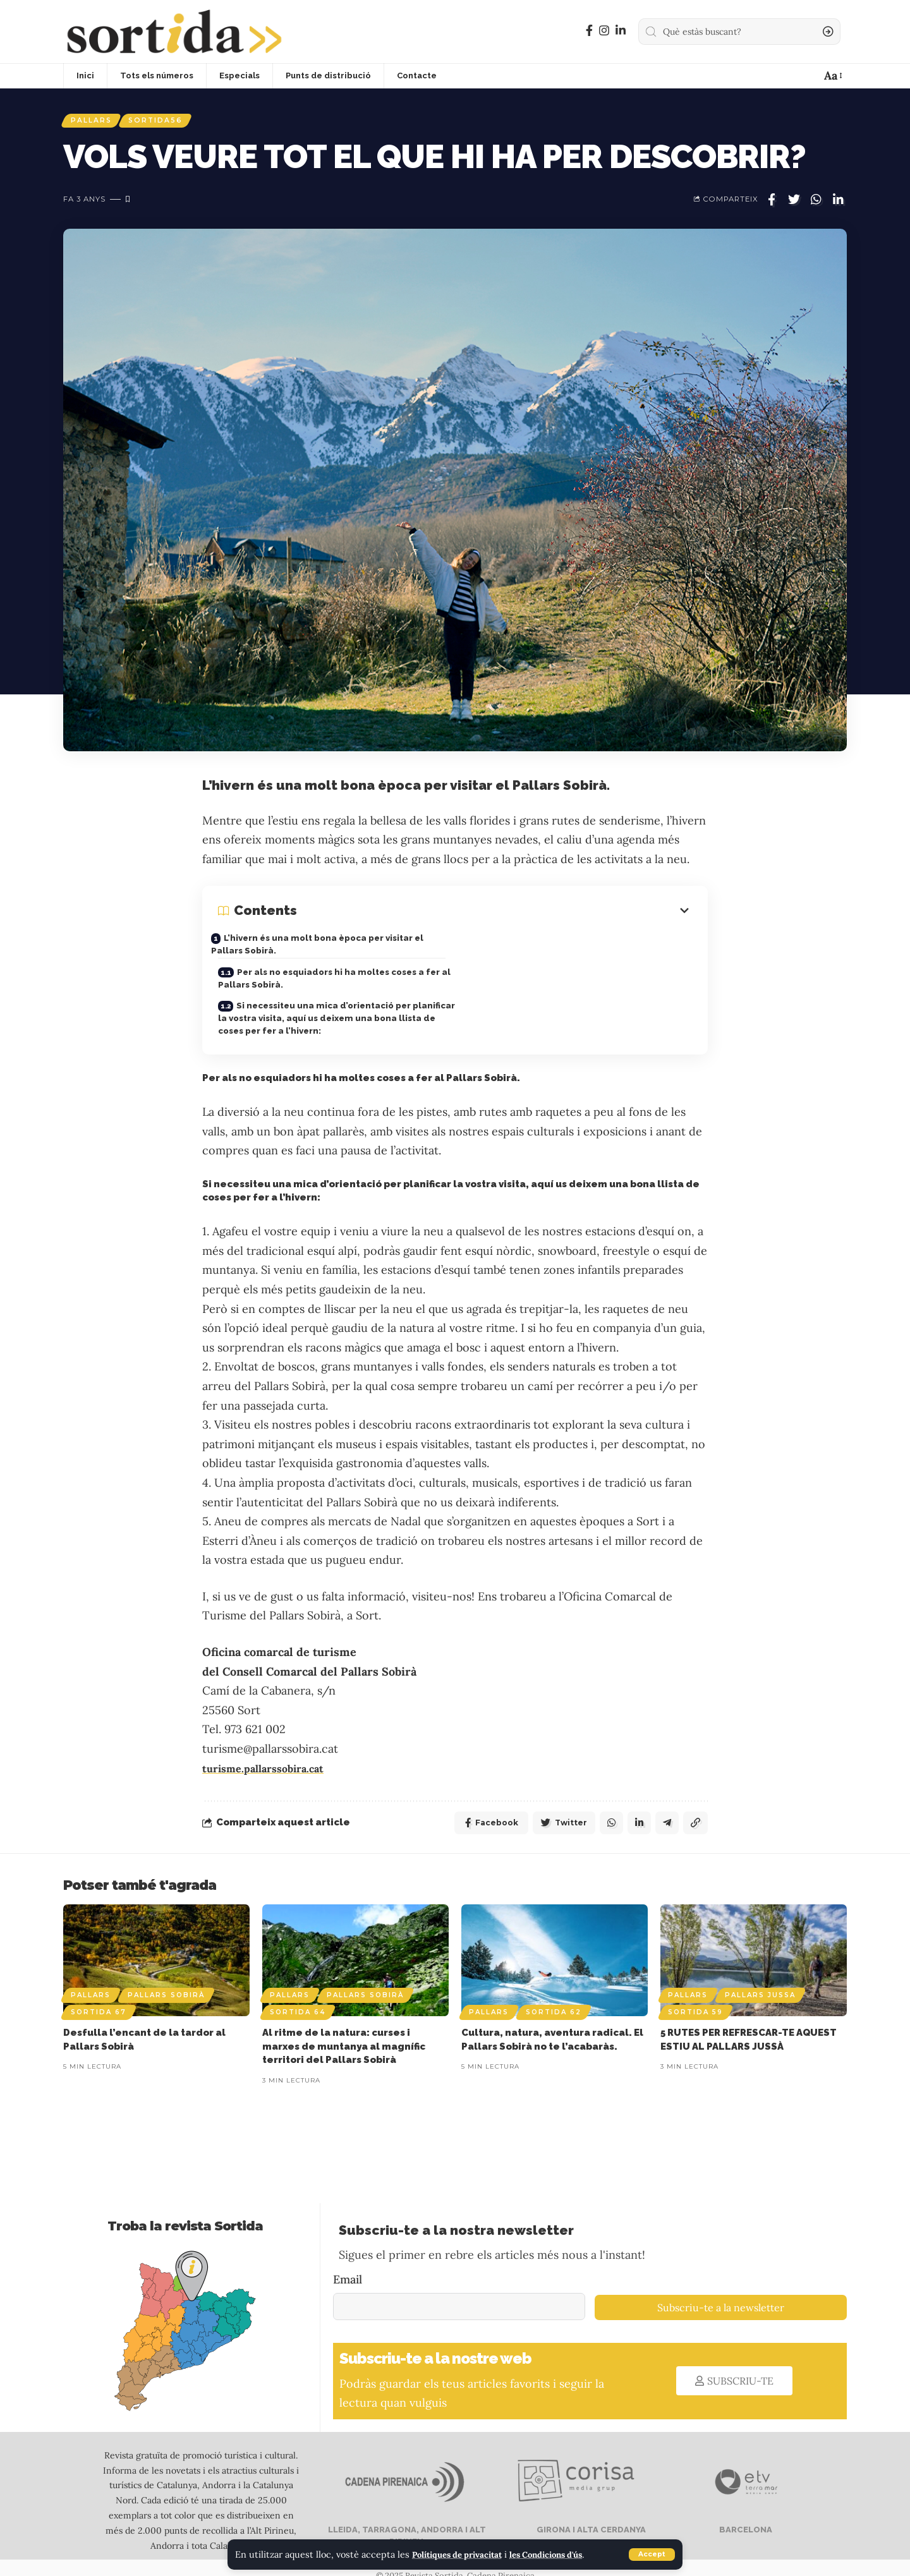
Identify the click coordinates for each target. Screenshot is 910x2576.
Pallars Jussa (760, 1978)
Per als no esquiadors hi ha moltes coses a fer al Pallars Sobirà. (572, 952)
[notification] (806, 76)
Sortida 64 (297, 1995)
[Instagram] (604, 30)
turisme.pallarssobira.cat (269, 1748)
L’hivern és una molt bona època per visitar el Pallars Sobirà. (329, 948)
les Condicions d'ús (564, 2554)
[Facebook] (589, 30)
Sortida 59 (695, 1995)
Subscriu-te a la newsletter (720, 2290)
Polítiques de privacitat (463, 2554)
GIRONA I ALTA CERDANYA (590, 2512)
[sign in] (783, 76)
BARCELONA (744, 2512)
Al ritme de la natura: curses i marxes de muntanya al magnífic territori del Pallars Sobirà (343, 2029)
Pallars (94, 122)
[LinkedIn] (620, 30)
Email (347, 2262)
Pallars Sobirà (166, 1978)
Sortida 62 (553, 1995)
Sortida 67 (98, 1995)
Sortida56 (166, 122)
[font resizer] (832, 76)
